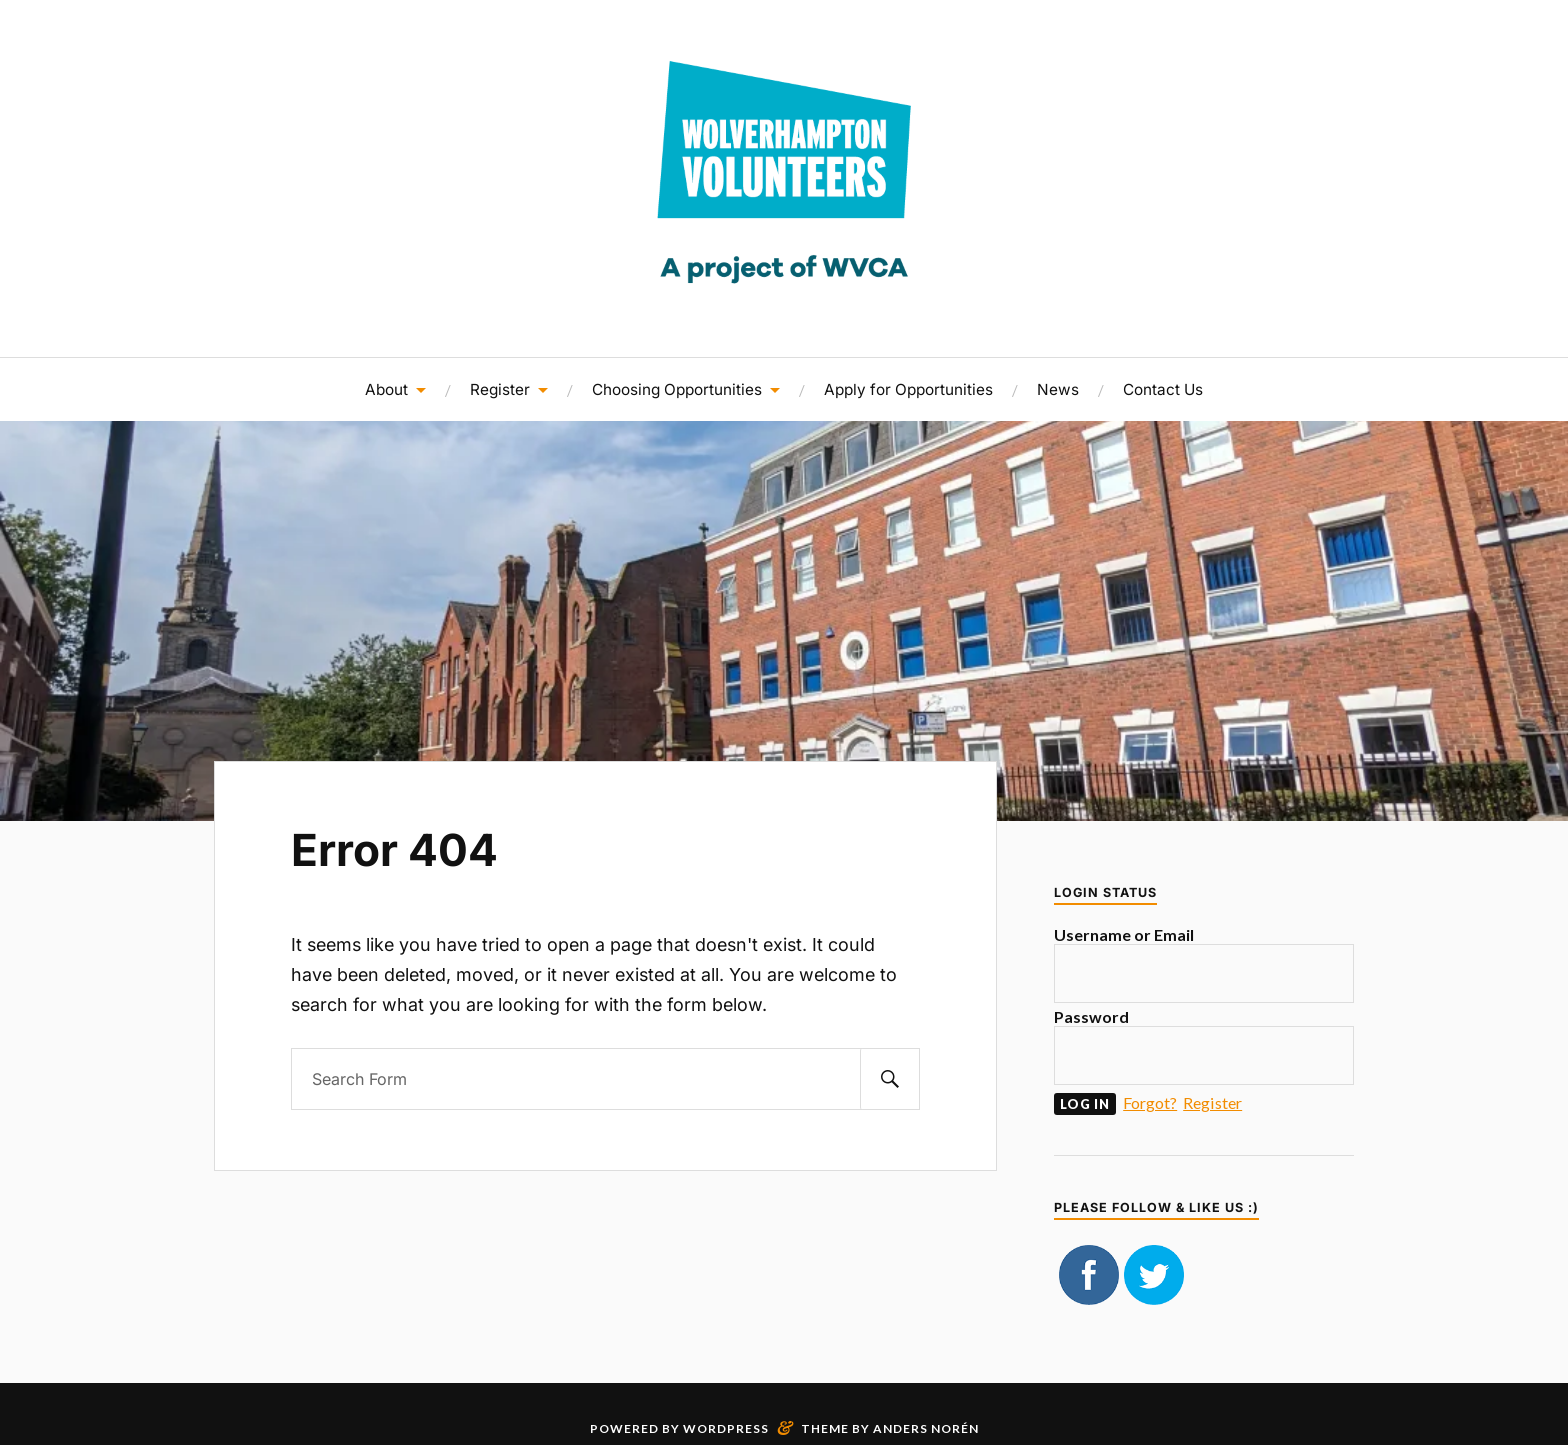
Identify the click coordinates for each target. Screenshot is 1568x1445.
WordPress (726, 1428)
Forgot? (1150, 1102)
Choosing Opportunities (677, 389)
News (1058, 389)
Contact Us (1163, 389)
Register (500, 389)
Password (1091, 1016)
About (386, 389)
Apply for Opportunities (908, 389)
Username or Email (1124, 934)
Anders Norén (926, 1428)
